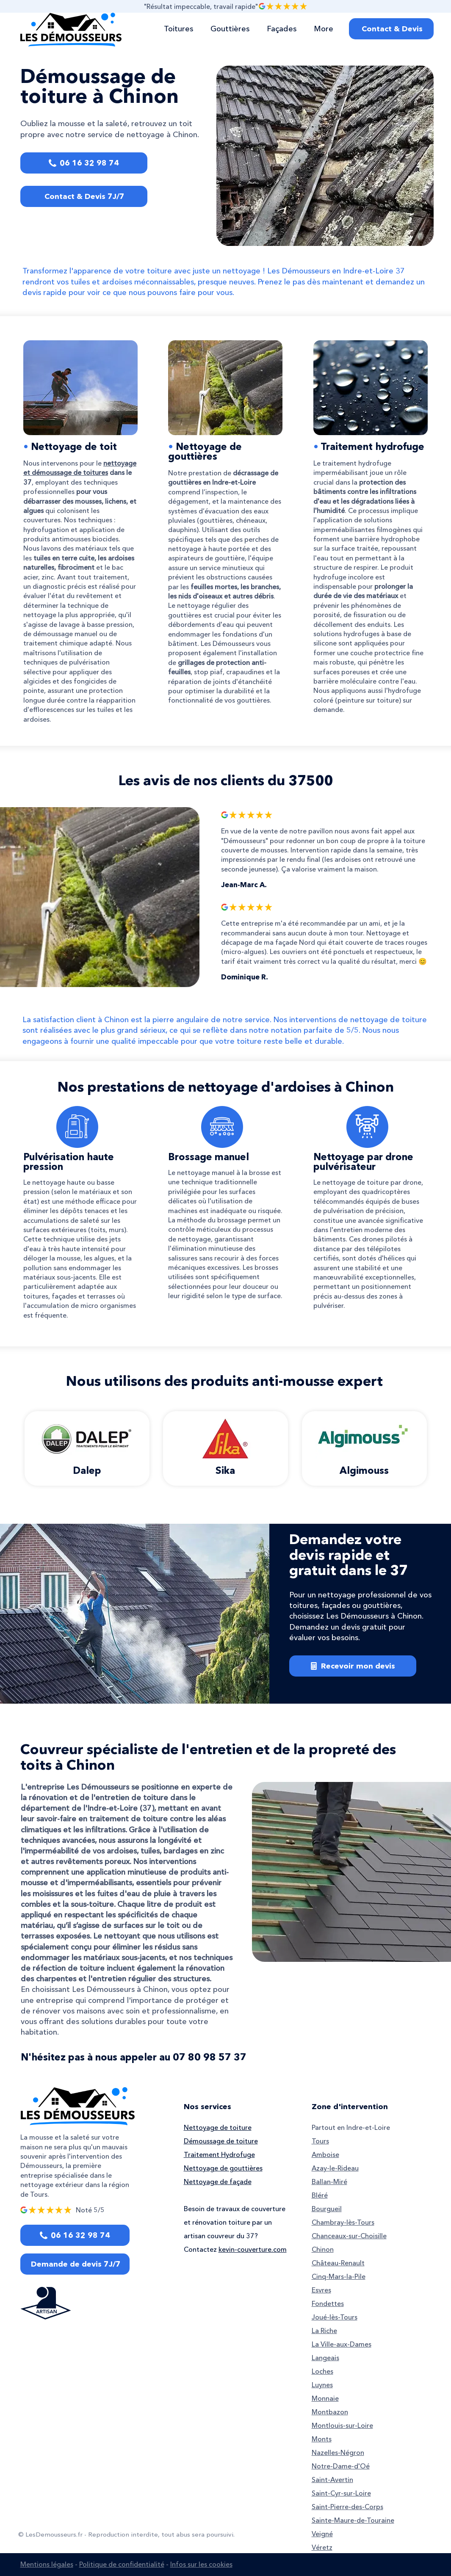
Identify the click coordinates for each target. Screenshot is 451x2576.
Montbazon (330, 2412)
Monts (322, 2439)
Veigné (322, 2533)
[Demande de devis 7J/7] (75, 2264)
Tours (320, 2141)
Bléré (320, 2195)
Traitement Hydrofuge (219, 2154)
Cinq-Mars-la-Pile (338, 2276)
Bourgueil (327, 2208)
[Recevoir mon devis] (352, 1666)
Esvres (321, 2290)
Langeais (325, 2357)
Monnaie (325, 2398)
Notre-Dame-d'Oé (341, 2466)
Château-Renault (338, 2263)
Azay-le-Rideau (335, 2168)
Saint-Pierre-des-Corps (347, 2506)
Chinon (323, 2249)
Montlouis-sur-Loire (342, 2425)
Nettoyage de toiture (218, 2127)
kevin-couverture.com (253, 2249)
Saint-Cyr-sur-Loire (341, 2493)
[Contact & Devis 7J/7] (83, 196)
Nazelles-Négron (338, 2452)
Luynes (322, 2384)
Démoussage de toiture (221, 2141)
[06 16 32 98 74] (83, 163)
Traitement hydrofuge (372, 446)
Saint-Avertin (332, 2479)
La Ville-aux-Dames (341, 2344)
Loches (322, 2371)
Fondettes (328, 2303)
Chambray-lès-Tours (343, 2222)
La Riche (324, 2330)
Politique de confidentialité (121, 2564)
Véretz (322, 2547)
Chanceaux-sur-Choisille (349, 2235)
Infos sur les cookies (201, 2564)
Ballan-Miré (329, 2181)
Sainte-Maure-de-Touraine (353, 2520)
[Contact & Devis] (391, 28)
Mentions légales (46, 2564)
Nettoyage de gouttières (205, 451)
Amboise (325, 2154)
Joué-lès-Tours (334, 2317)
